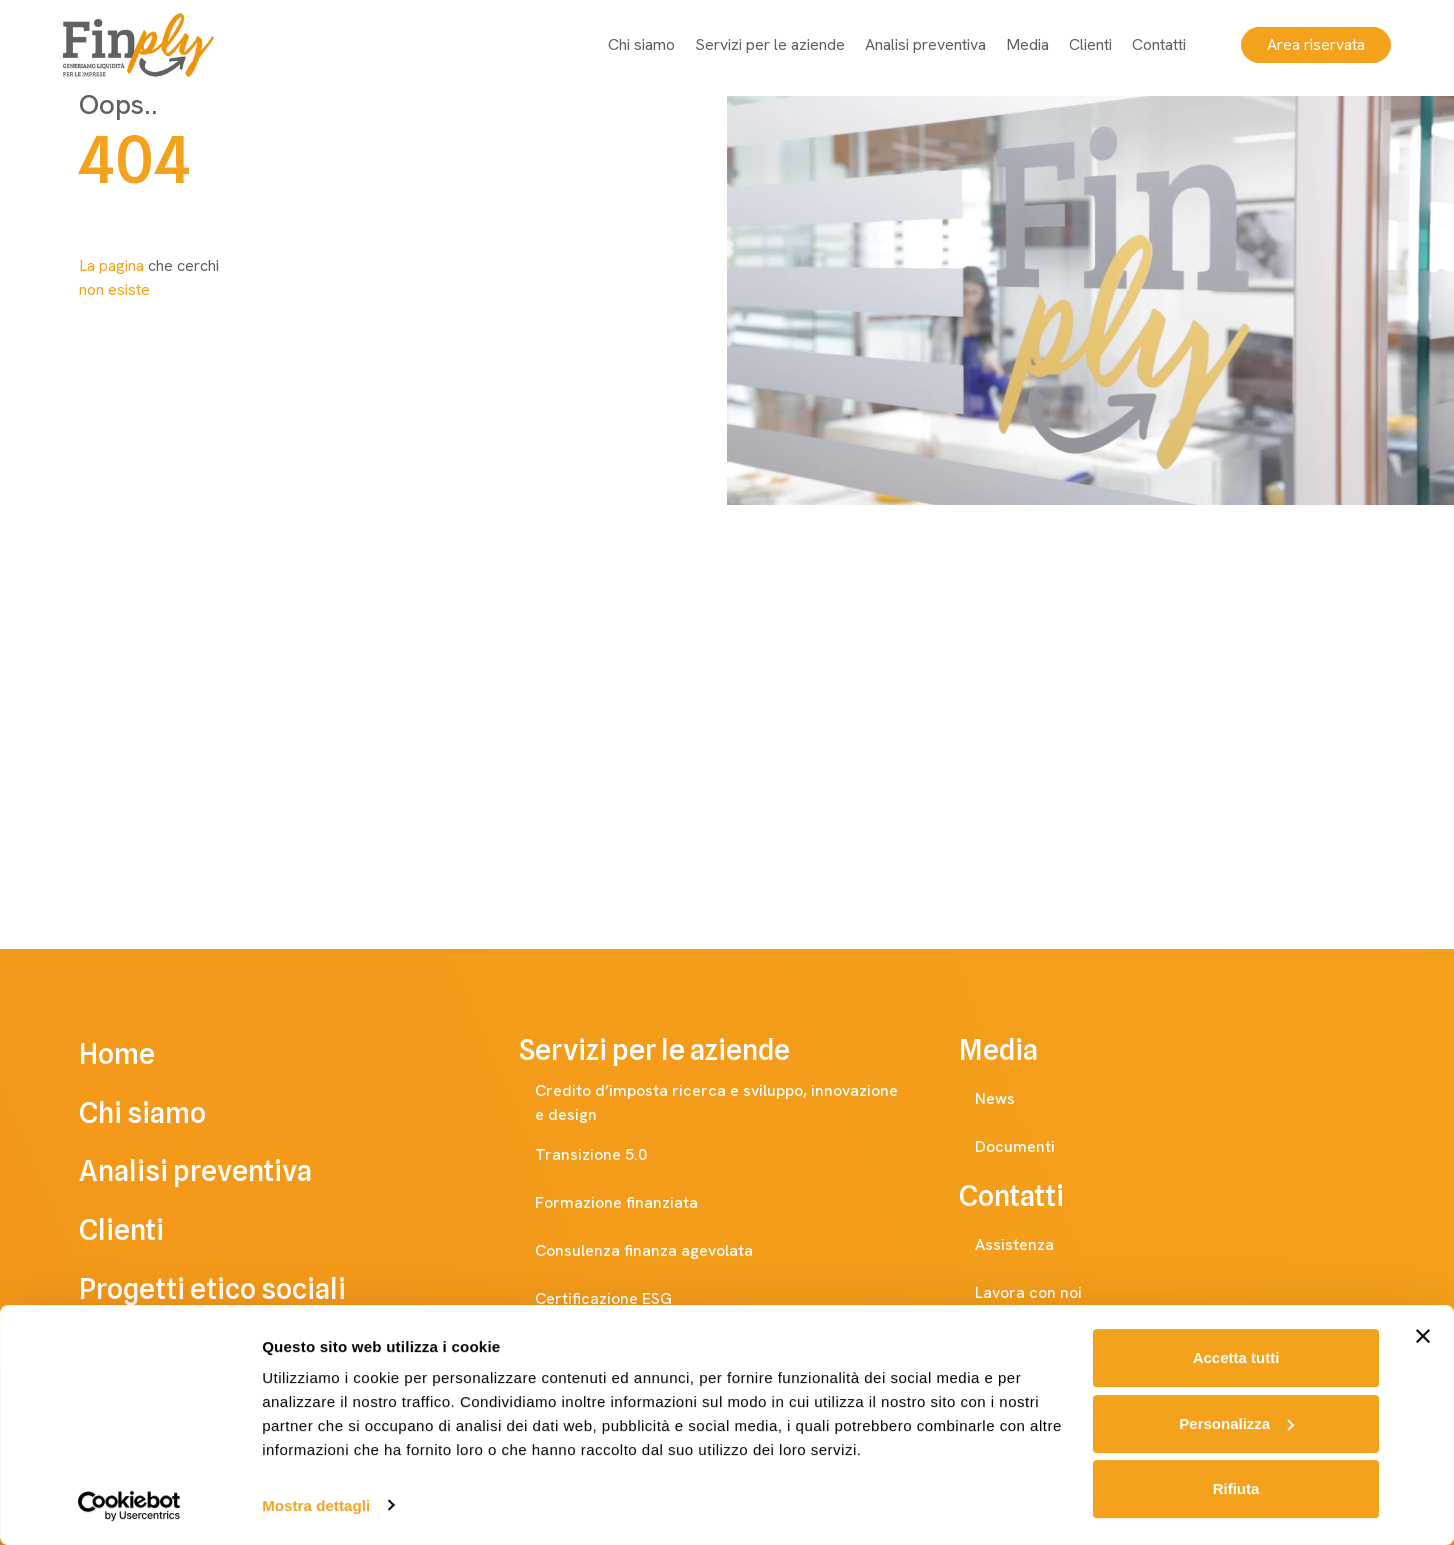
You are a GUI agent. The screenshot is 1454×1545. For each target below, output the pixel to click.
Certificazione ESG (623, 1299)
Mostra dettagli (316, 1505)
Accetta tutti (1236, 1358)
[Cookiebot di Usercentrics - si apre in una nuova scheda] (129, 1506)
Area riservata (1307, 44)
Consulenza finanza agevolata (664, 1251)
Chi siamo (632, 44)
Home (145, 1057)
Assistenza (1034, 1245)
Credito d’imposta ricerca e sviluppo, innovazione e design (735, 1102)
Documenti (1035, 1147)
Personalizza (1236, 1423)
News (1015, 1099)
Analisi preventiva (916, 44)
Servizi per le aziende (761, 44)
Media (1018, 44)
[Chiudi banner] (1423, 1337)
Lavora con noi (1048, 1293)
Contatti (1150, 44)
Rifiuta (1236, 1489)
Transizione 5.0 (611, 1155)
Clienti (1081, 44)
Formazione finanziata (636, 1203)
